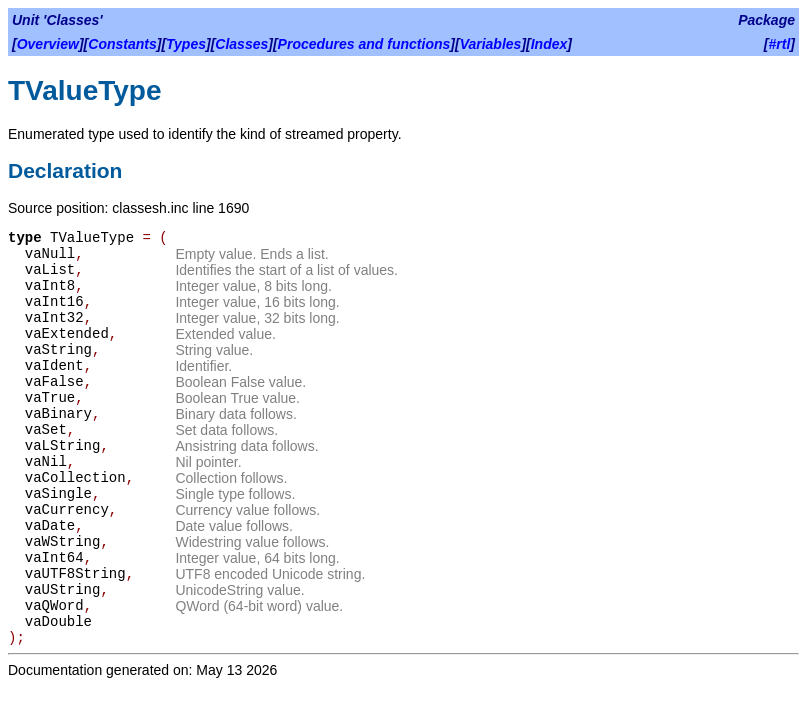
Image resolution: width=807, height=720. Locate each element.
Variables (491, 44)
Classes (241, 44)
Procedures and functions (364, 44)
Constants (122, 44)
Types (186, 44)
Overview (48, 44)
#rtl (780, 44)
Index (549, 44)
